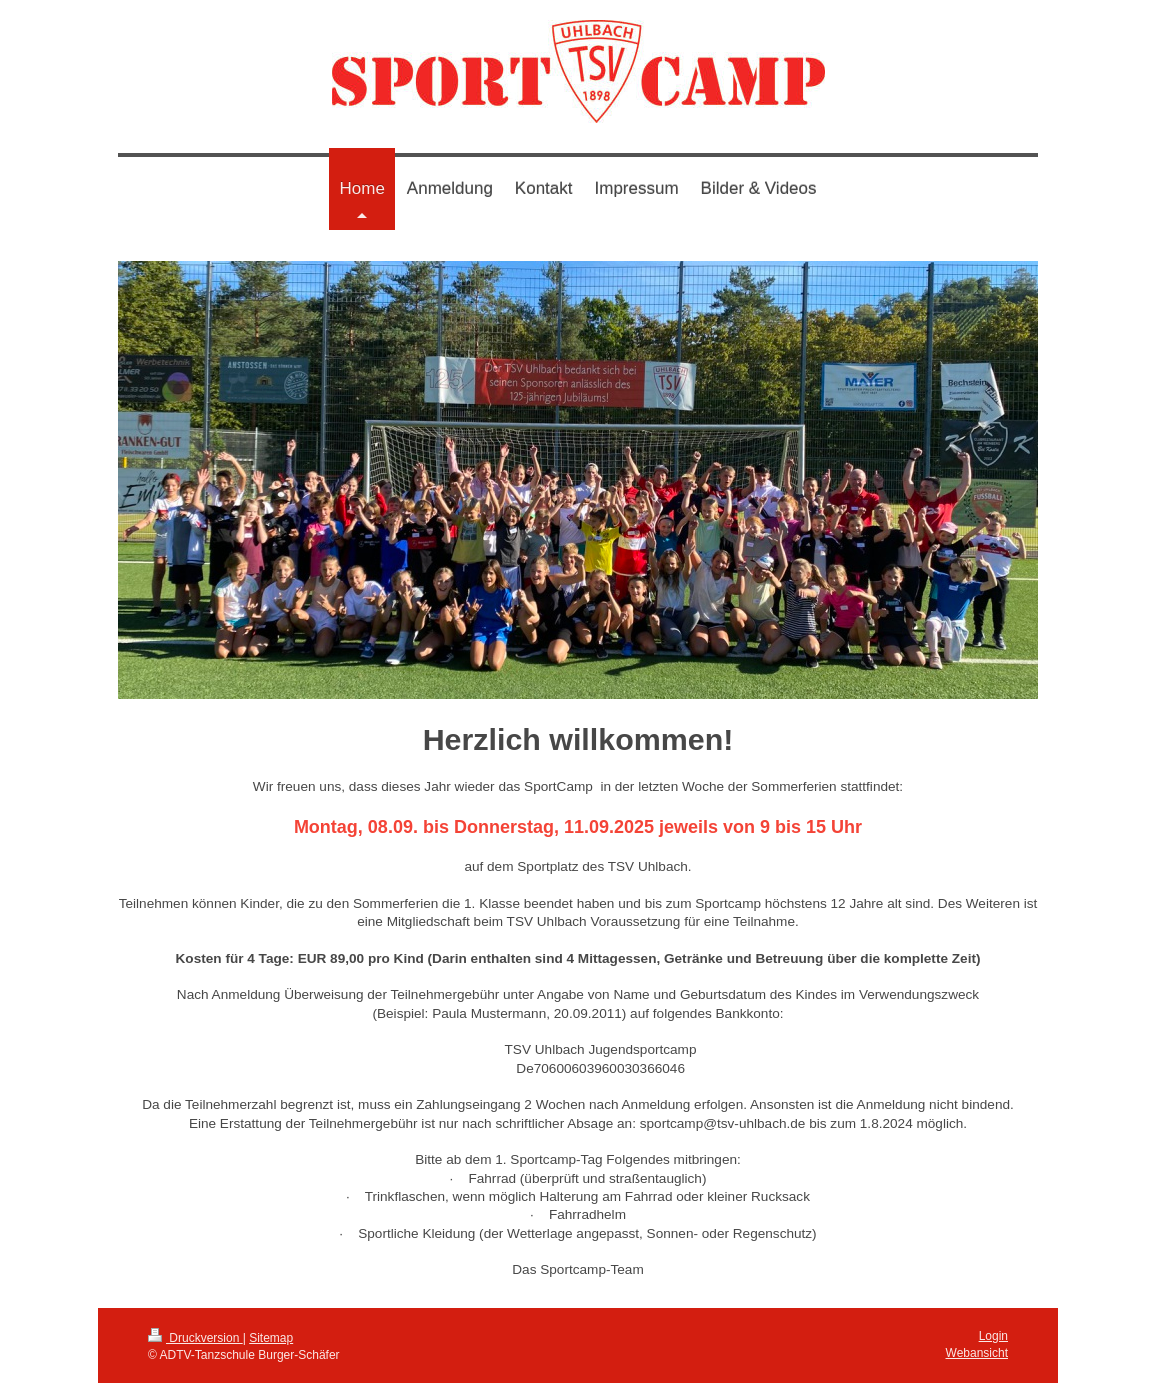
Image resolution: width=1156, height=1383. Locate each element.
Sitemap (271, 1338)
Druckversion (195, 1338)
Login (993, 1336)
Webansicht (977, 1353)
